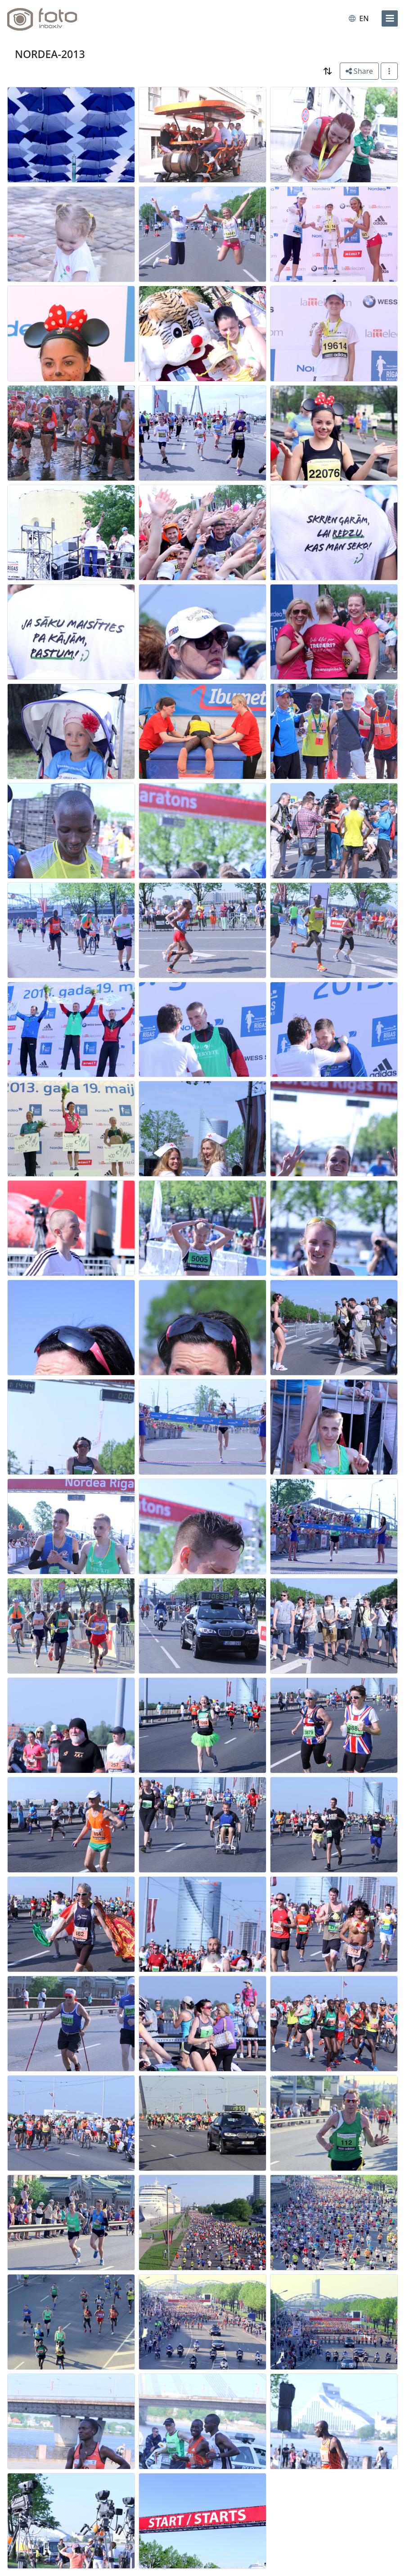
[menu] (390, 18)
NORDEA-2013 (50, 54)
